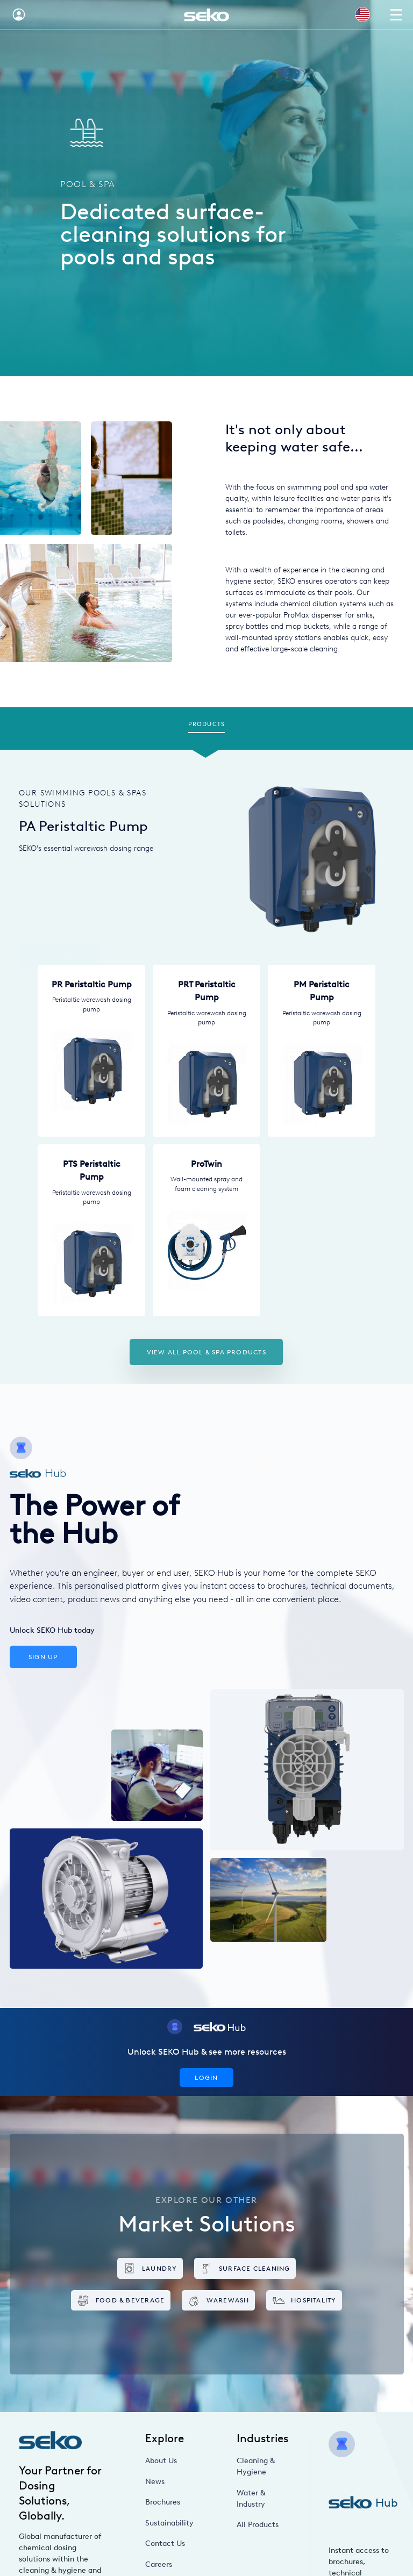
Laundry (150, 2268)
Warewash (218, 2300)
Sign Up (43, 1657)
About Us (161, 2460)
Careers (158, 2564)
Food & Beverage (120, 2300)
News (155, 2481)
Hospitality (304, 2300)
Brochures (162, 2502)
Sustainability (169, 2523)
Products (206, 724)
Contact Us (165, 2543)
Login (206, 2077)
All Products (258, 2524)
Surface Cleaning (245, 2268)
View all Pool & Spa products (206, 1352)
